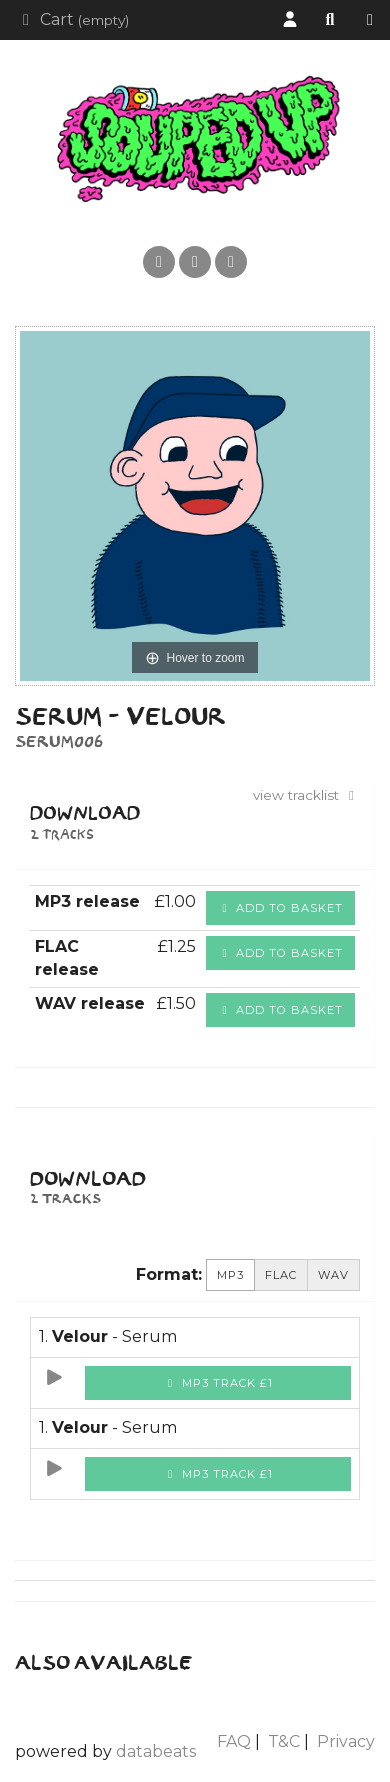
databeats (156, 1751)
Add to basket (280, 908)
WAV (333, 1275)
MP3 (230, 1275)
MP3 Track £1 (218, 1383)
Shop (375, 20)
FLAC (281, 1275)
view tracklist (306, 795)
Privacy (346, 1741)
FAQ (234, 1741)
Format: (169, 1274)
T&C (284, 1741)
